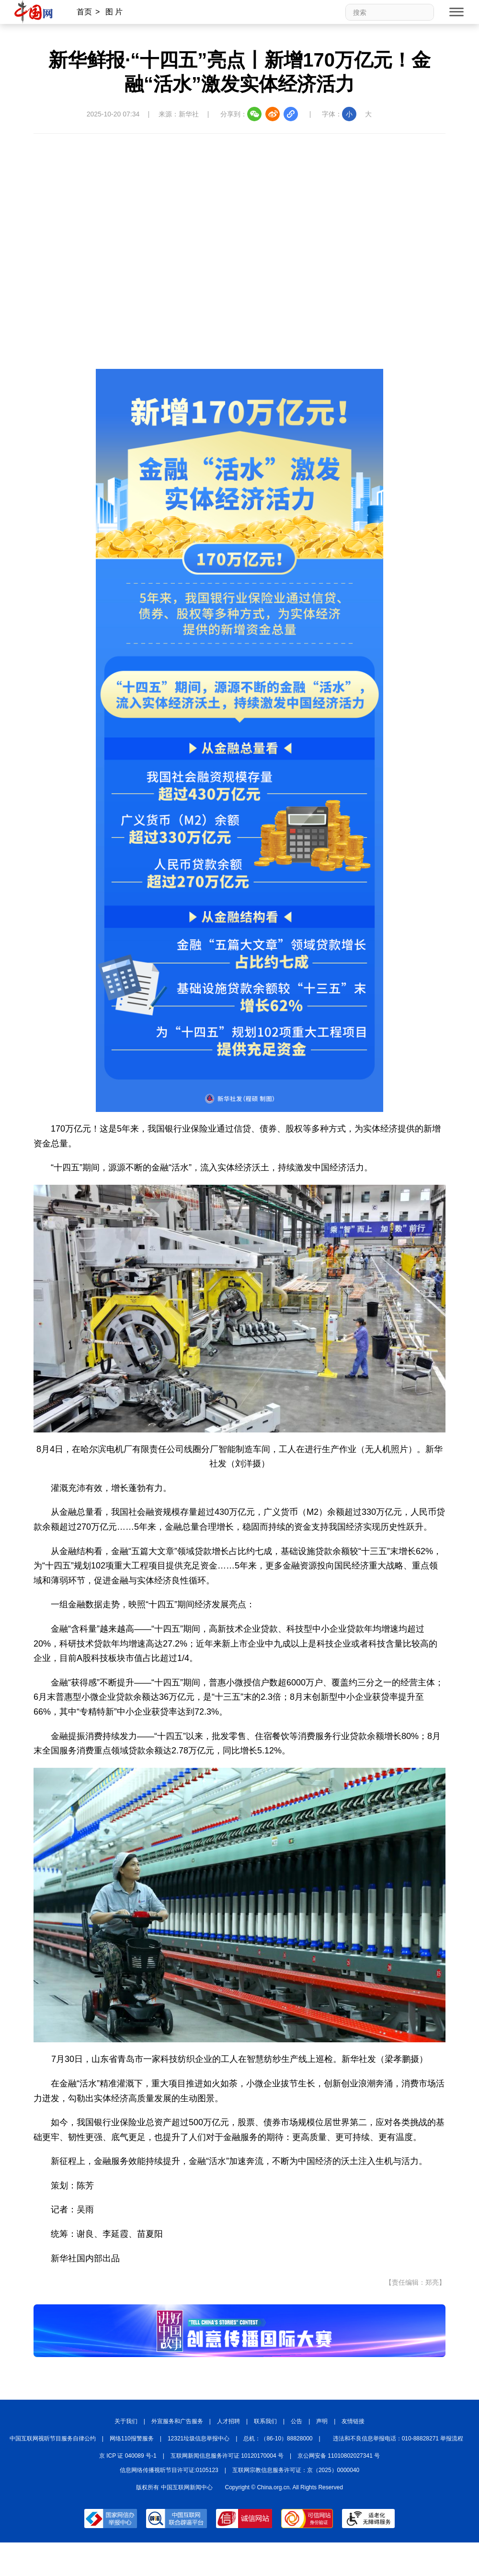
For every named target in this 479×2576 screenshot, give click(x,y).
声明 (322, 2421)
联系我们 (265, 2421)
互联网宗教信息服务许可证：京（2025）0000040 (295, 2470)
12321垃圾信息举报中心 (198, 2438)
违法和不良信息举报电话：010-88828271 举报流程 (398, 2438)
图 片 (114, 12)
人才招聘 (228, 2421)
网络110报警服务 (132, 2438)
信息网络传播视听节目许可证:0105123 (169, 2470)
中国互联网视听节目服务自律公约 (53, 2438)
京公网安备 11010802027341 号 (338, 2455)
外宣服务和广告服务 (177, 2421)
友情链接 (353, 2421)
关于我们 (125, 2421)
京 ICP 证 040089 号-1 (128, 2455)
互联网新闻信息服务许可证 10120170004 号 (227, 2455)
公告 (296, 2421)
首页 (84, 12)
